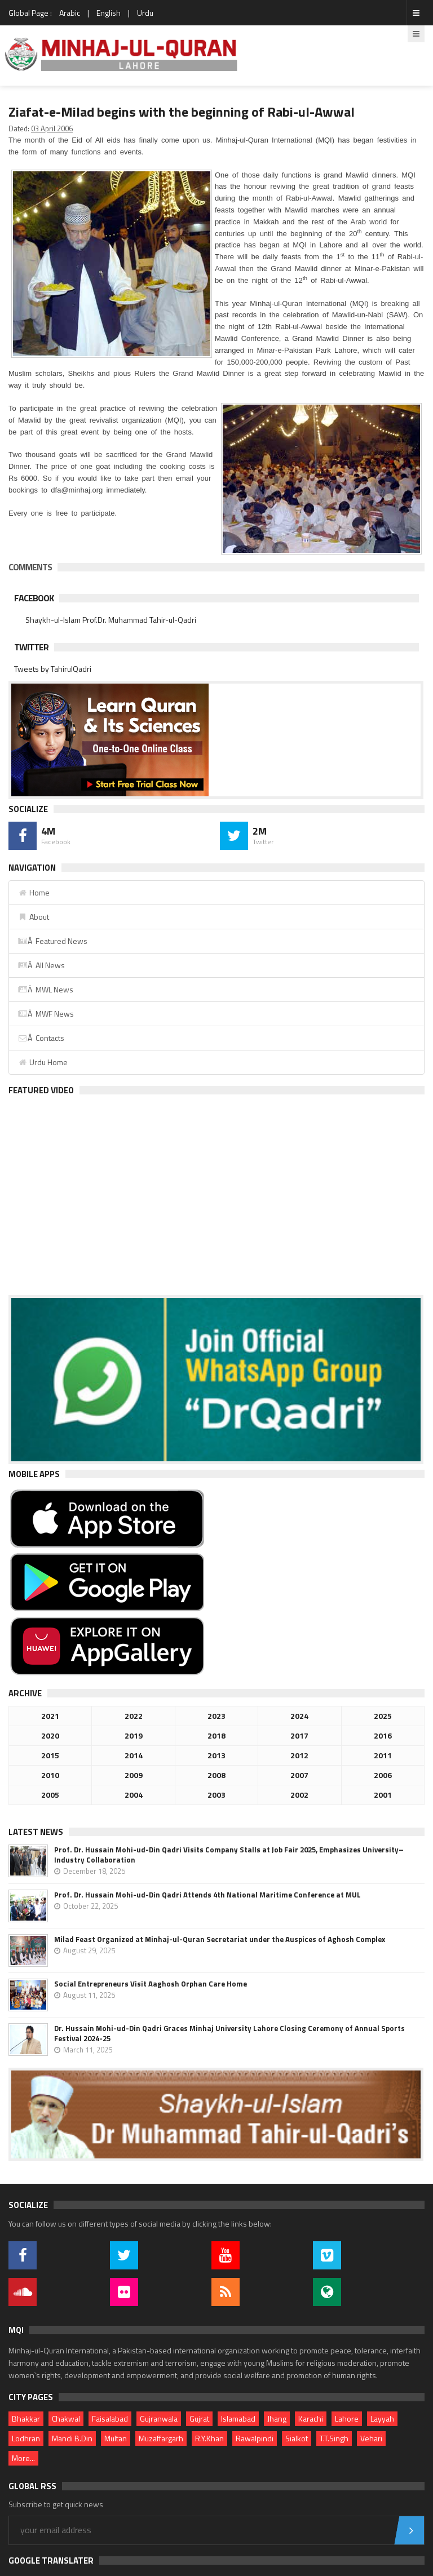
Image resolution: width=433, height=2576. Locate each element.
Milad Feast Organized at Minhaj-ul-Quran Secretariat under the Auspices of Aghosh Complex (219, 1939)
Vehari (371, 2438)
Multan (115, 2438)
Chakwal (66, 2418)
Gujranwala (159, 2418)
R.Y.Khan (209, 2438)
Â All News (41, 965)
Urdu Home (42, 1062)
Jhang (276, 2418)
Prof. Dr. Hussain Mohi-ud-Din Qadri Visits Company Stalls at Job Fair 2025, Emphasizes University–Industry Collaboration (229, 1855)
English (108, 13)
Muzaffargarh (161, 2438)
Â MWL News (45, 989)
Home (33, 892)
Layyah (382, 2418)
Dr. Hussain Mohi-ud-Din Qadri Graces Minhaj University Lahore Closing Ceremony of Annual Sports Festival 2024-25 (229, 2033)
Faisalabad (110, 2418)
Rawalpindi (254, 2438)
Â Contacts (40, 1038)
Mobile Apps (34, 1473)
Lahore (347, 2418)
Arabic (69, 13)
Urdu (145, 13)
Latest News (35, 1831)
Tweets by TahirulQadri (52, 669)
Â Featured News (52, 941)
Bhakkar (26, 2418)
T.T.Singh (334, 2438)
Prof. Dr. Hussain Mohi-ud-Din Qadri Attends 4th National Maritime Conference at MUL (207, 1895)
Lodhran (26, 2438)
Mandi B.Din (72, 2438)
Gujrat (199, 2418)
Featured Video (41, 1090)
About (33, 917)
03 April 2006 (52, 128)
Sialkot (296, 2438)
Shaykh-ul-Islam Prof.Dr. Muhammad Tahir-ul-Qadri (110, 620)
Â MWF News (45, 1013)
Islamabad (238, 2418)
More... (23, 2458)
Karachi (310, 2418)
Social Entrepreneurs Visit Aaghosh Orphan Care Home (150, 1984)
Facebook (34, 598)
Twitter (31, 647)
